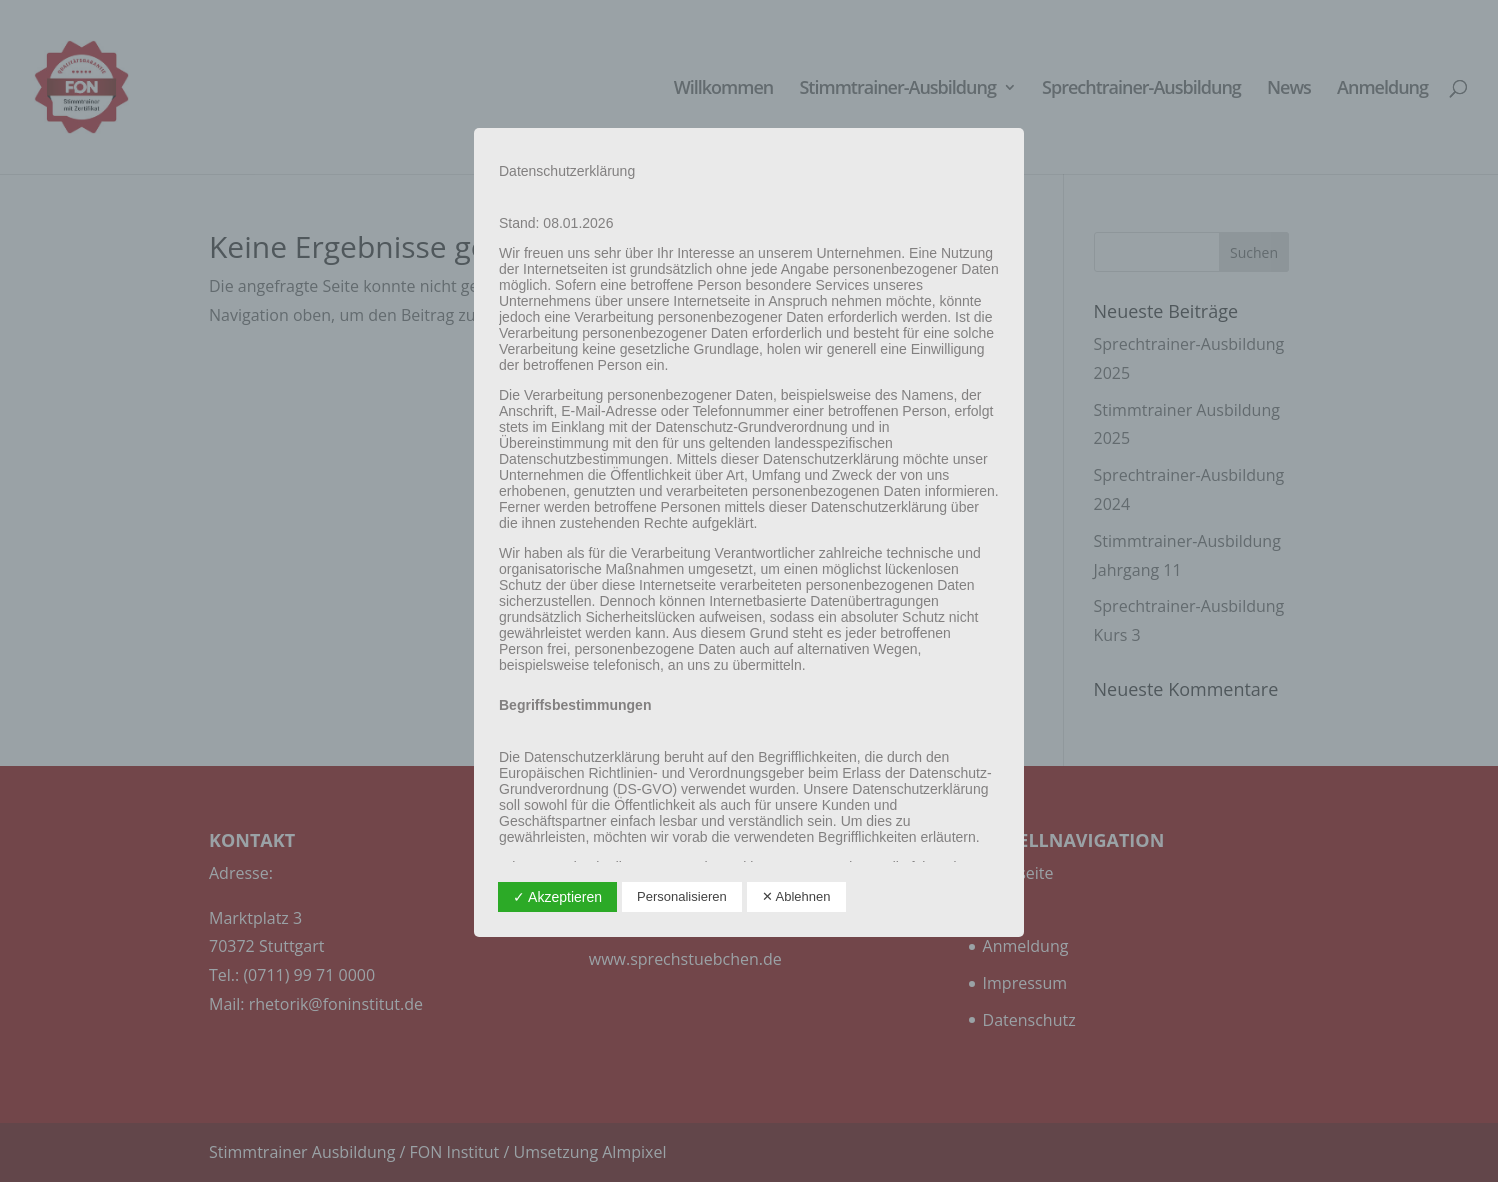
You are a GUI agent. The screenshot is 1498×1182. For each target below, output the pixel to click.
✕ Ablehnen (796, 896)
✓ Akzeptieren (557, 897)
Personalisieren (682, 896)
